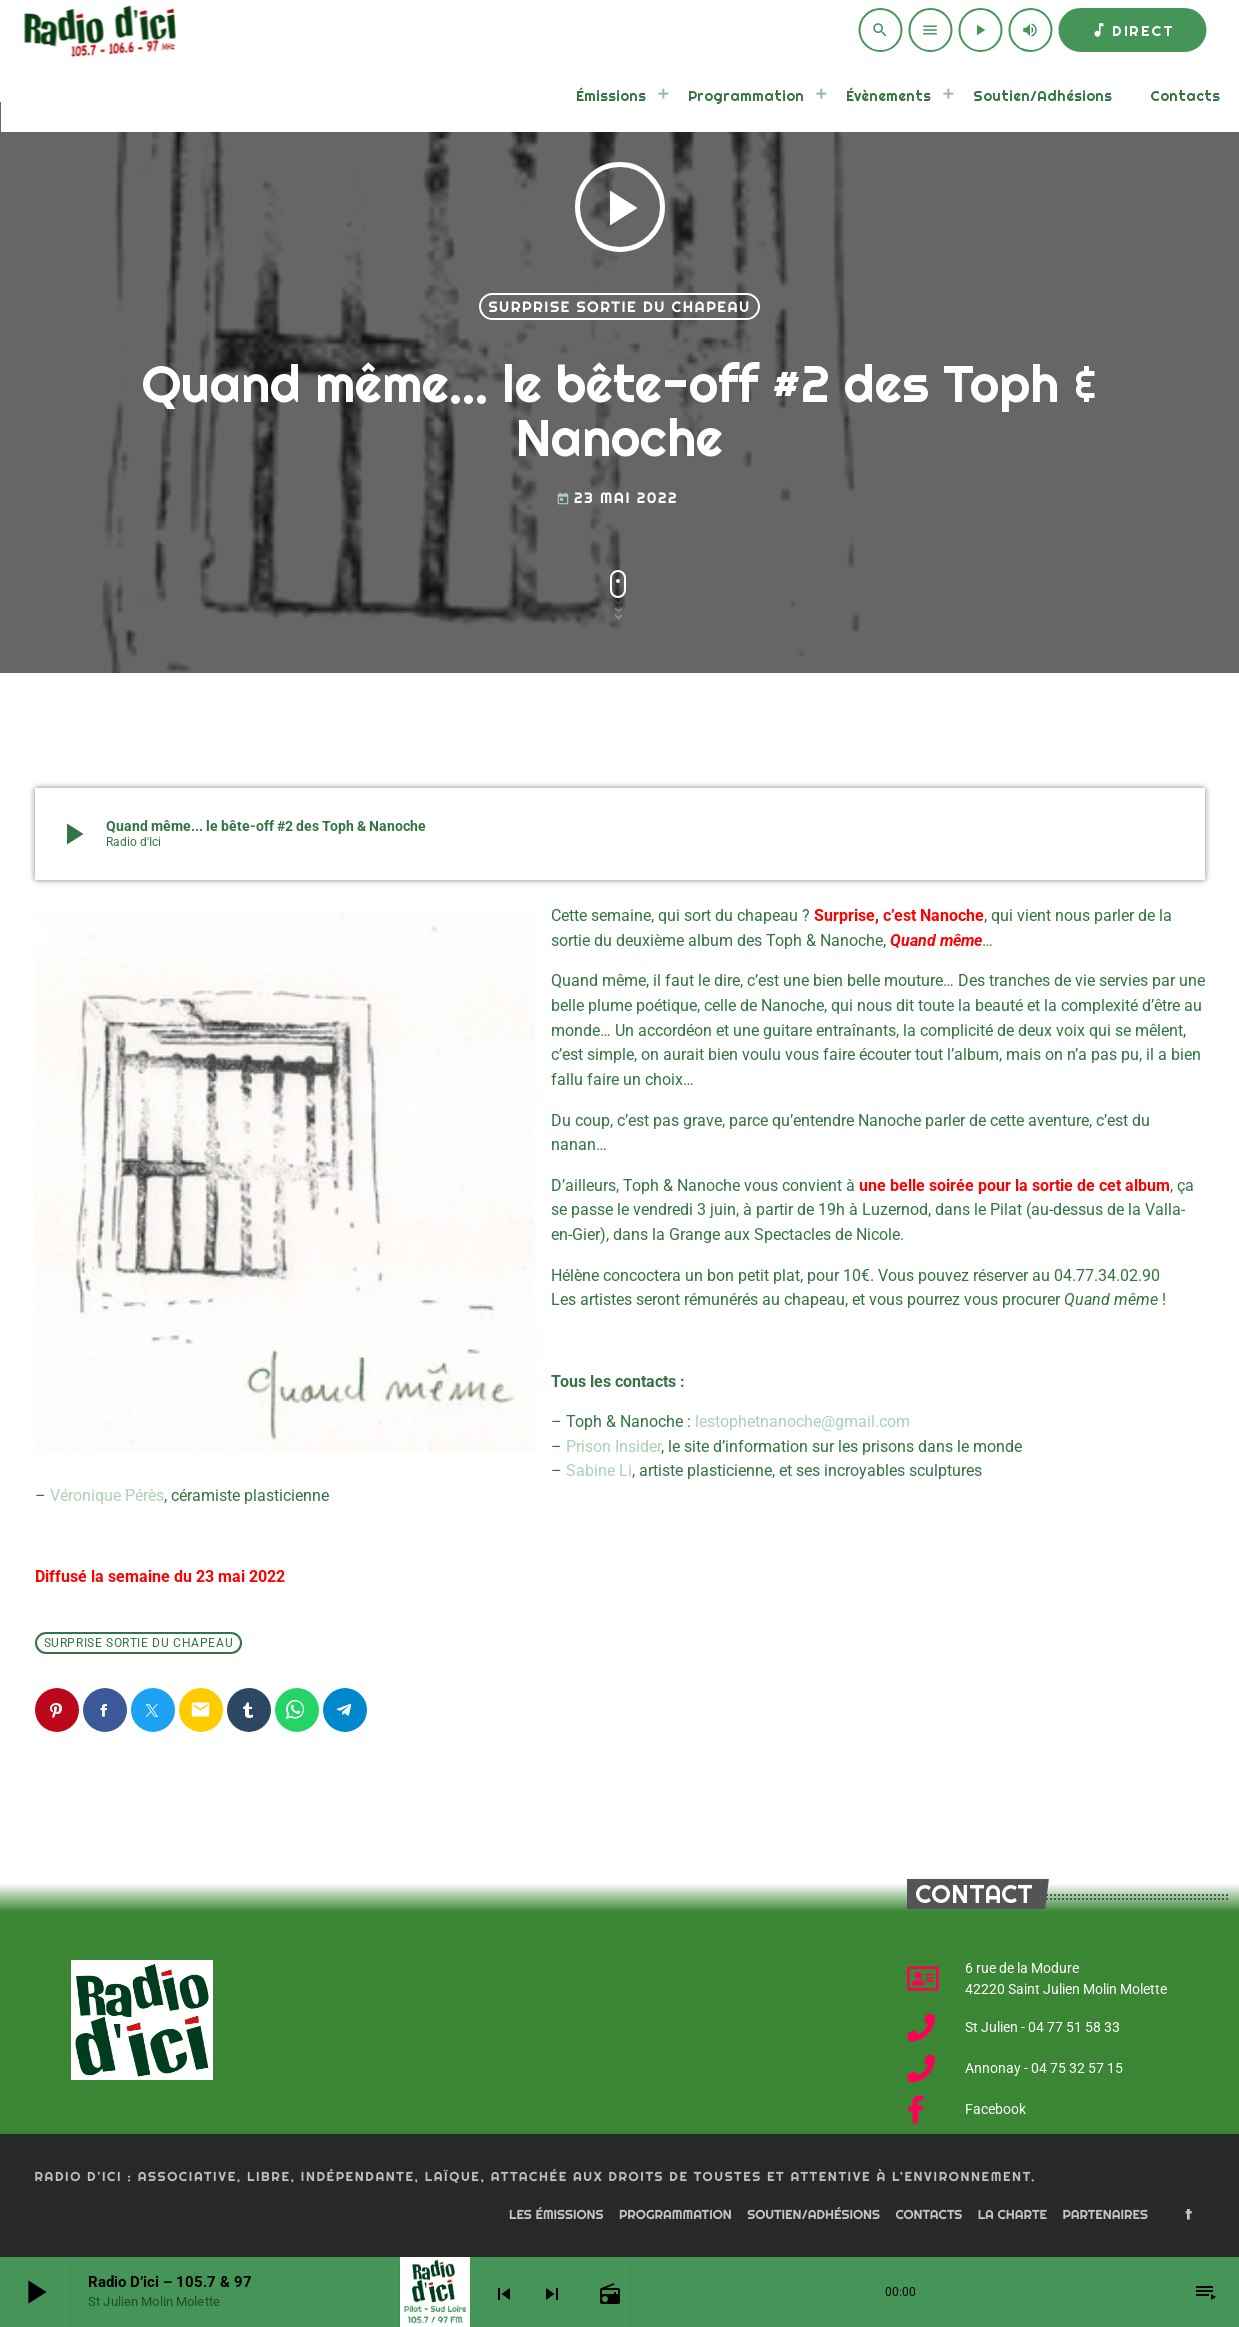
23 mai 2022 (617, 498)
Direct (1132, 30)
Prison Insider (613, 1446)
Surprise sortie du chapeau (619, 306)
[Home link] (97, 30)
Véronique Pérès (107, 1495)
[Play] (980, 30)
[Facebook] (1189, 2216)
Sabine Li (599, 1470)
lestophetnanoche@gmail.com (802, 1421)
